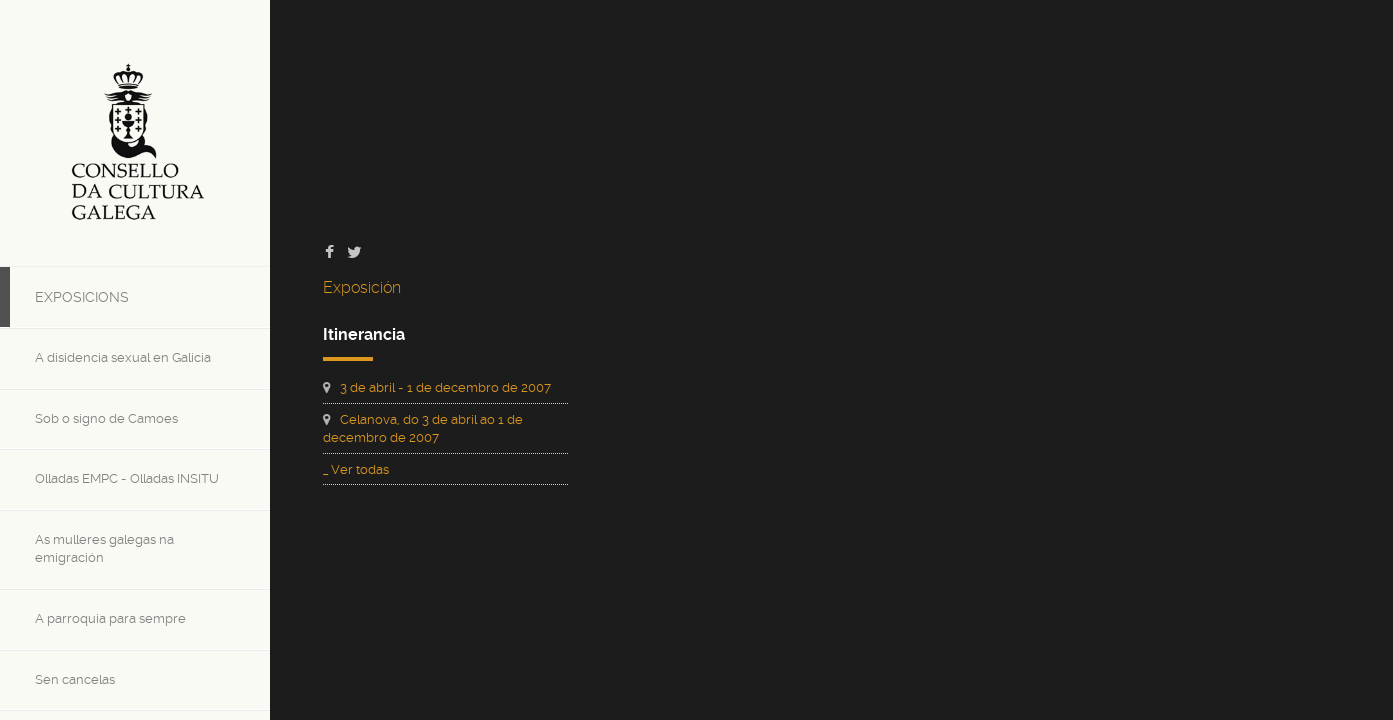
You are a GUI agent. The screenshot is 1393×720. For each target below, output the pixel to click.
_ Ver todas (356, 469)
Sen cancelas (75, 679)
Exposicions (82, 297)
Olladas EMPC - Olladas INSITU (127, 478)
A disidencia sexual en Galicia (123, 357)
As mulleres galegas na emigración (104, 549)
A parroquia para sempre (110, 618)
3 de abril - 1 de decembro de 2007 (445, 387)
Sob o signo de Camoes (106, 418)
